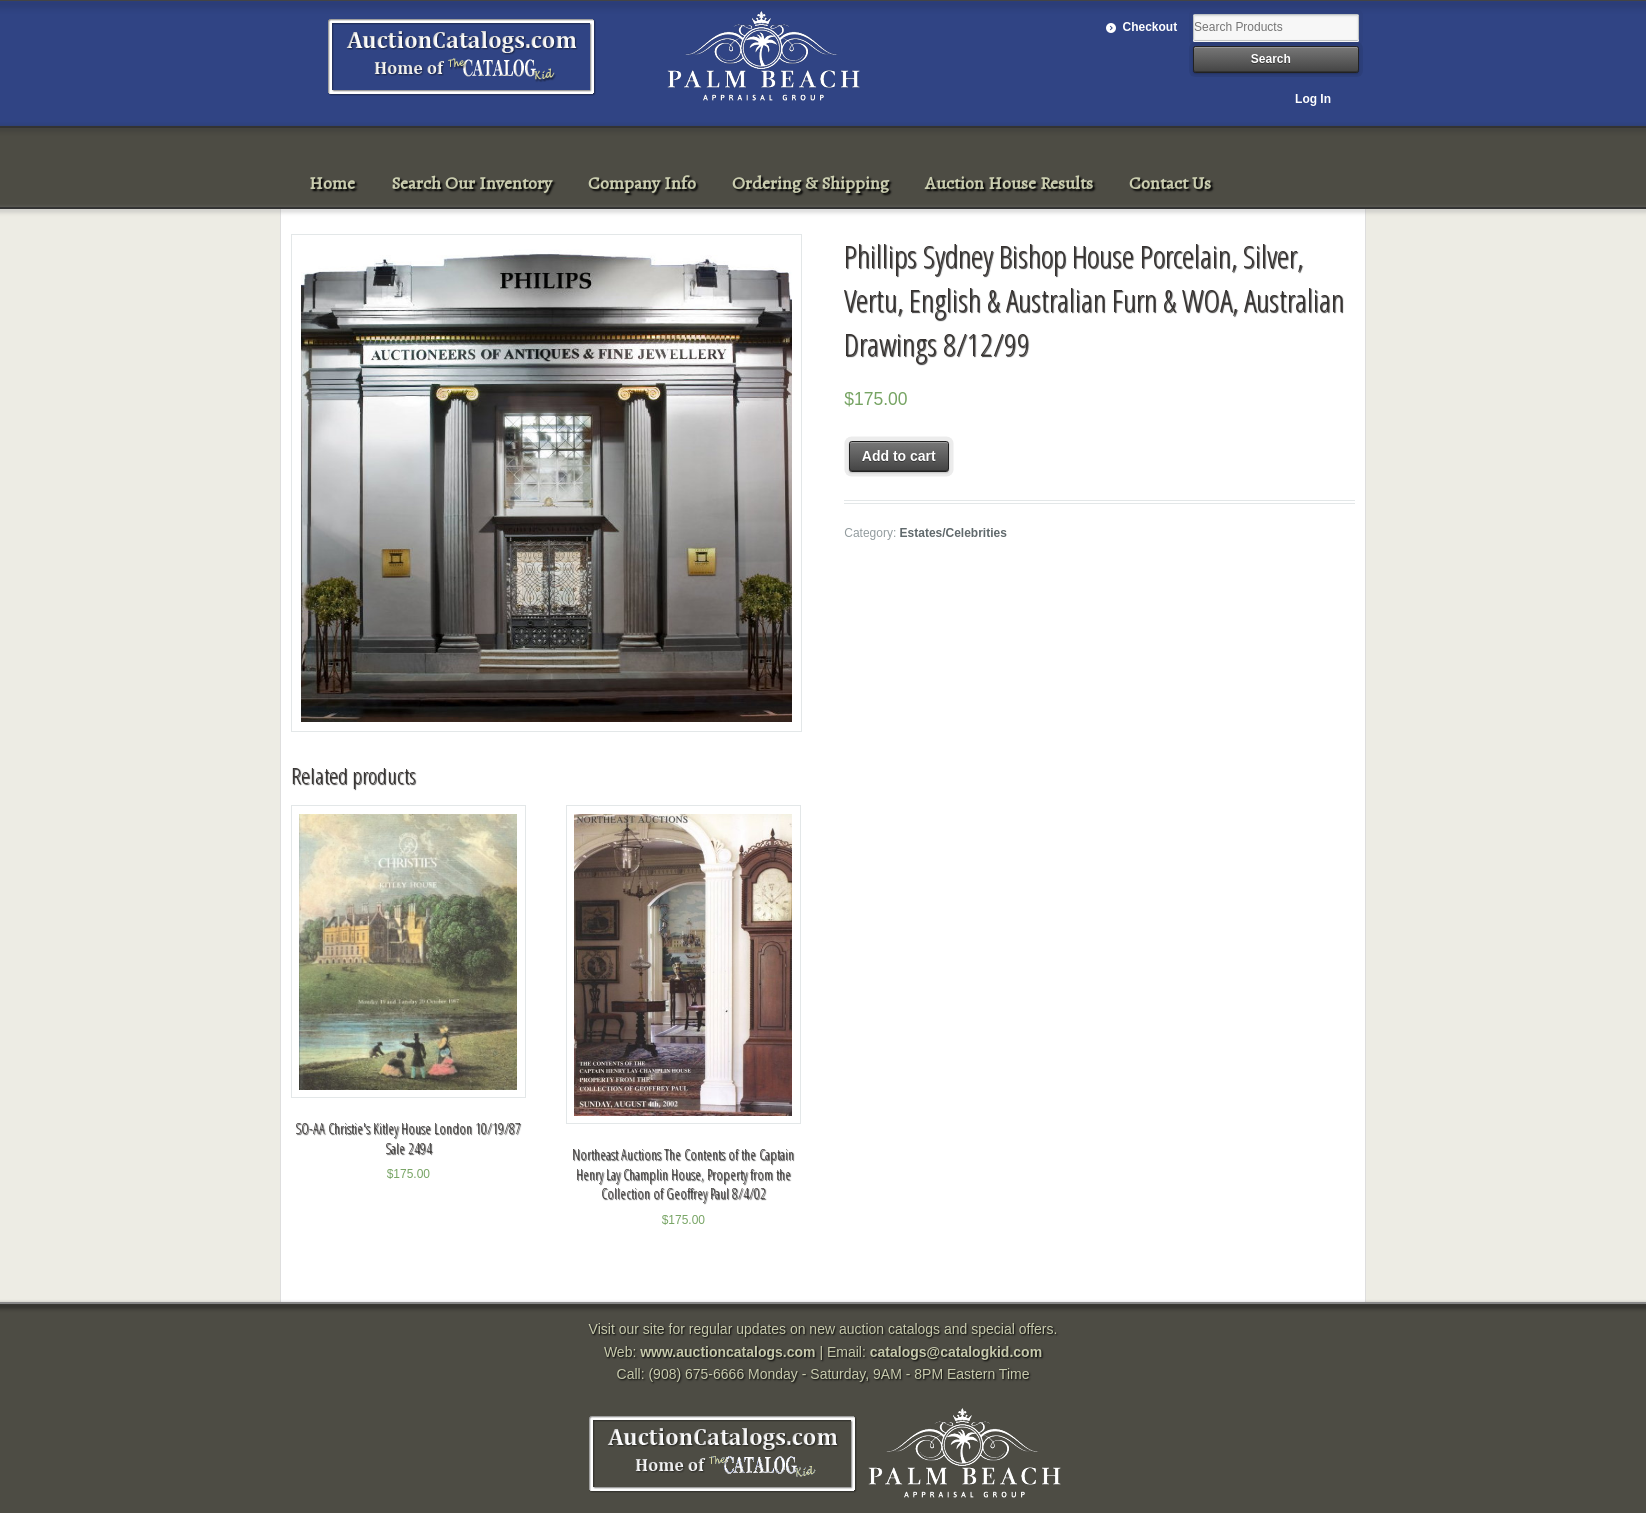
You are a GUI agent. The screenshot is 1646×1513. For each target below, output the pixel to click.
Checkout (1150, 27)
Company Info (642, 183)
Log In (1313, 99)
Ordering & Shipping (810, 183)
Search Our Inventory (471, 183)
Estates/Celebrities (953, 533)
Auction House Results (1009, 183)
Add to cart (899, 456)
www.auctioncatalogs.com (727, 1352)
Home (332, 183)
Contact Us (1170, 183)
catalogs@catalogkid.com (956, 1352)
